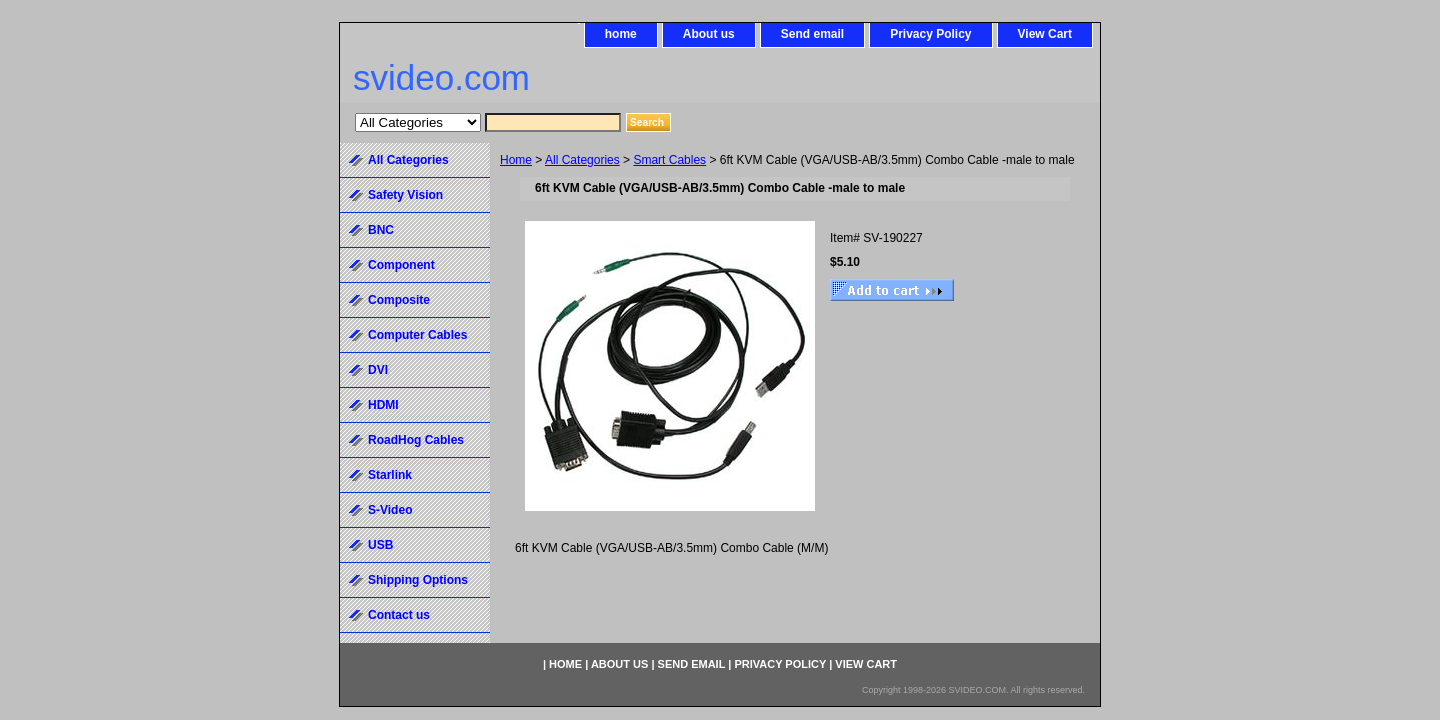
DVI (378, 370)
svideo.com (441, 77)
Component (401, 265)
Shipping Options (418, 580)
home (621, 34)
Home (516, 160)
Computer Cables (417, 335)
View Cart (1045, 34)
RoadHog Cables (416, 440)
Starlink (390, 475)
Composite (399, 300)
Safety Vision (405, 195)
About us (709, 34)
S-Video (390, 510)
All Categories (582, 160)
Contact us (399, 615)
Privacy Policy (930, 34)
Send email (812, 34)
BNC (381, 230)
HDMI (383, 405)
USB (380, 545)
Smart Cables (669, 160)
